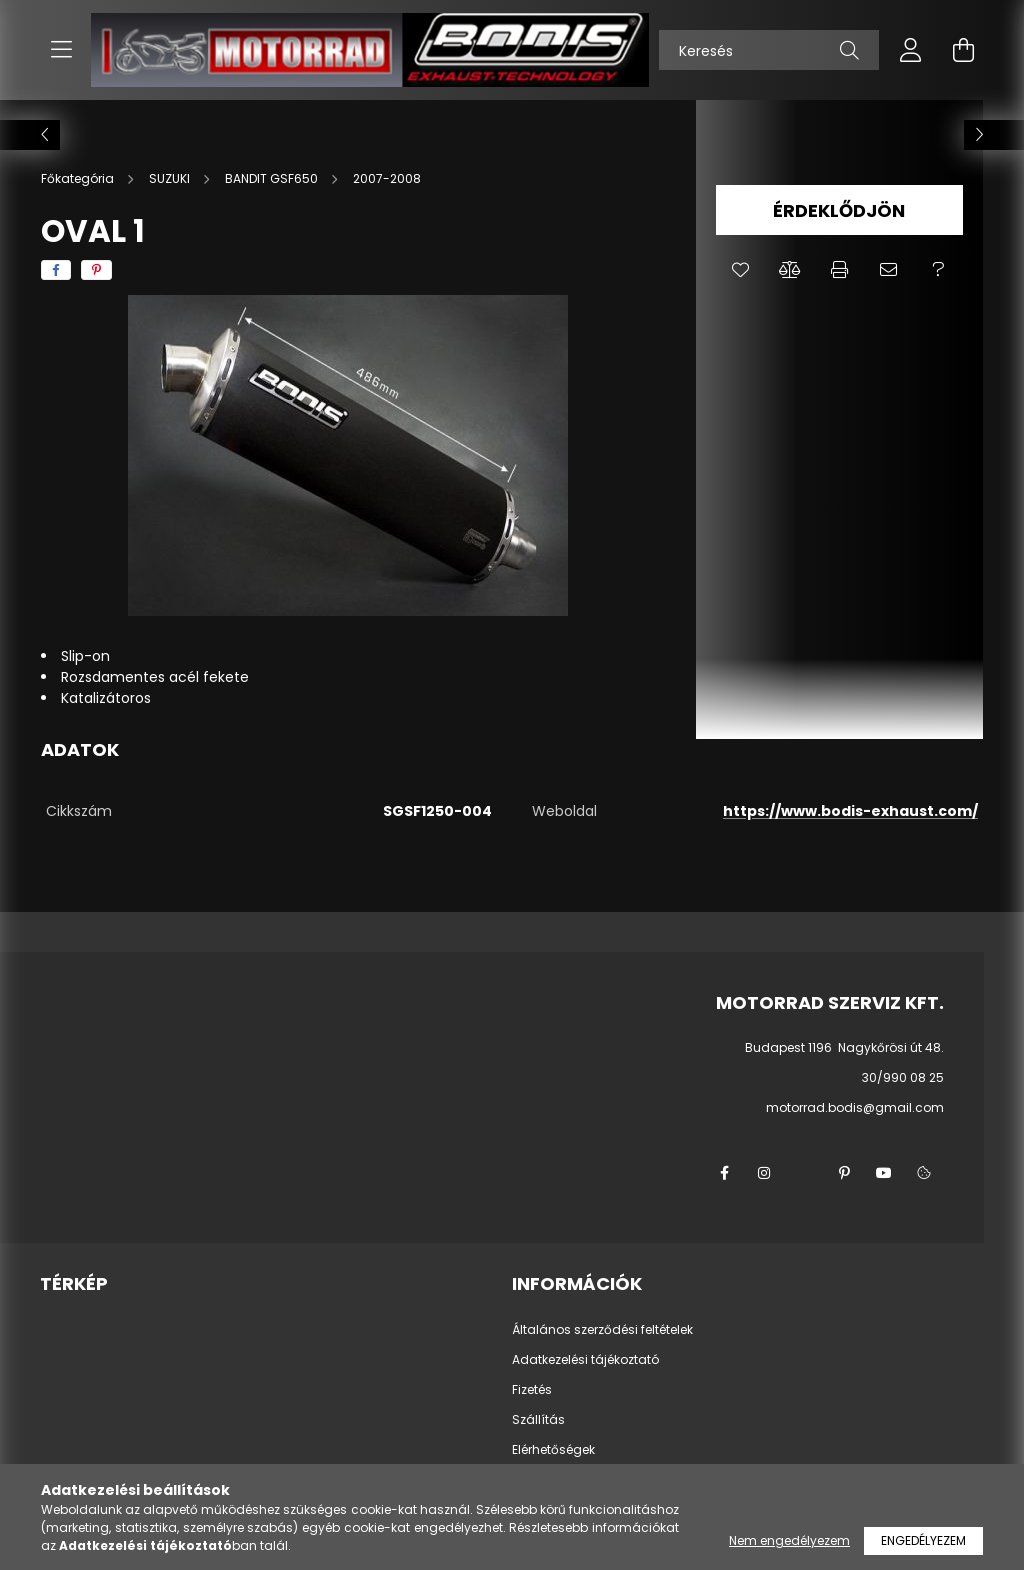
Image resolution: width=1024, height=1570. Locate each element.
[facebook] (56, 270)
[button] (740, 270)
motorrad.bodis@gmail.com (855, 1107)
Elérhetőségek (553, 1450)
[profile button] (911, 50)
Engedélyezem (923, 1540)
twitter (804, 1173)
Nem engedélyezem (789, 1540)
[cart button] (963, 50)
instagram (764, 1173)
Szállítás (538, 1420)
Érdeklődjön (839, 210)
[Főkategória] (79, 178)
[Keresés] (769, 50)
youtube (884, 1173)
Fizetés (532, 1390)
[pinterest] (96, 270)
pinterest (844, 1173)
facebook (724, 1173)
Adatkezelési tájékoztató (585, 1360)
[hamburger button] (61, 50)
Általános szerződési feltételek (602, 1330)
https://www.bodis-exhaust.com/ (850, 811)
